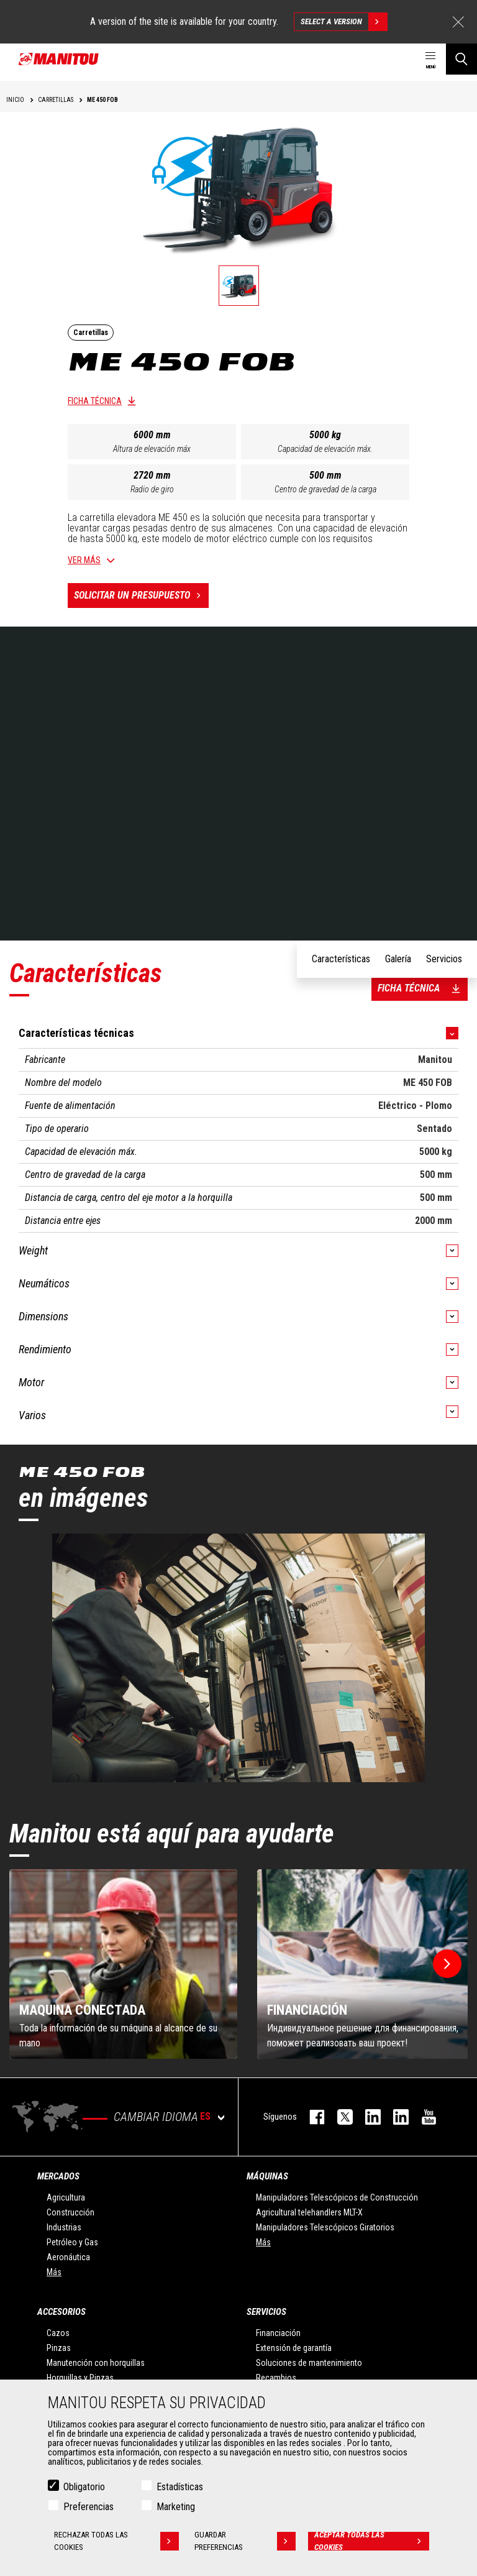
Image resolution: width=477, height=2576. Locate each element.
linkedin (395, 2117)
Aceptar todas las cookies (371, 2541)
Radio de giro (152, 489)
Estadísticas (180, 2487)
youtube (423, 2117)
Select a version (344, 21)
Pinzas (59, 2348)
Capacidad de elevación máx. (325, 448)
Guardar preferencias (245, 2541)
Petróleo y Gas (72, 2242)
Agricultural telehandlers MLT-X (309, 2212)
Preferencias (88, 2507)
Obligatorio (84, 2487)
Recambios (276, 2378)
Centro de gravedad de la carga (325, 489)
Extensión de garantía (294, 2348)
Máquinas (267, 2176)
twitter (339, 2117)
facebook (311, 2117)
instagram (367, 2117)
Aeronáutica (68, 2257)
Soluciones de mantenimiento (309, 2363)
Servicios (266, 2311)
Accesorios (61, 2311)
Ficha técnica (95, 401)
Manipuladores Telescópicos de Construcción (337, 2197)
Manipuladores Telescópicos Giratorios (325, 2227)
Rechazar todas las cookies (116, 2541)
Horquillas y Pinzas (80, 2378)
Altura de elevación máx (152, 448)
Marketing (176, 2507)
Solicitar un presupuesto (141, 595)
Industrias (64, 2227)
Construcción (70, 2212)
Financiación (278, 2333)
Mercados (58, 2176)
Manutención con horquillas (96, 2363)
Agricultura (66, 2197)
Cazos (58, 2333)
